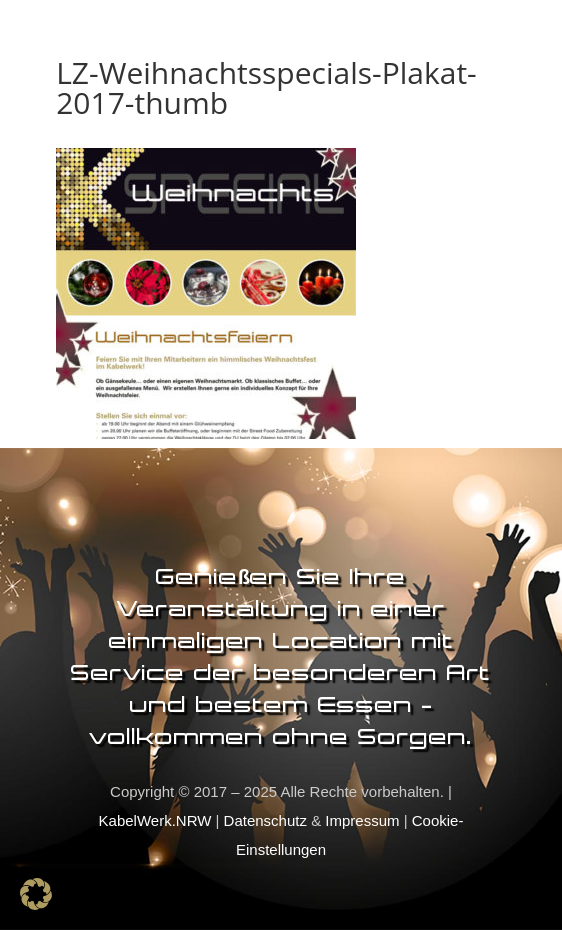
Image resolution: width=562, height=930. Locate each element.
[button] (36, 894)
